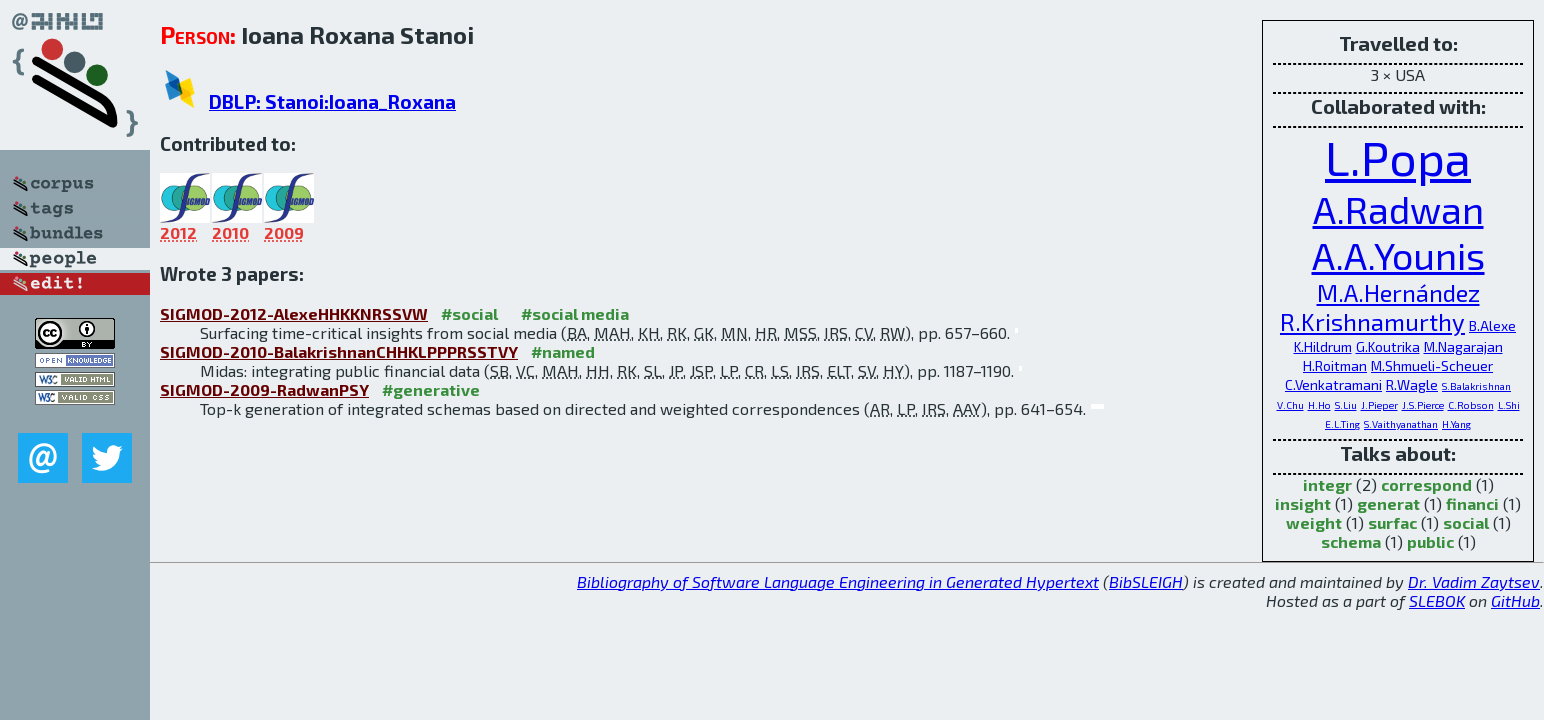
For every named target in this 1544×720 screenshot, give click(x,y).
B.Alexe (1492, 325)
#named (563, 351)
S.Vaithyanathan (1401, 424)
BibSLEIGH (1146, 581)
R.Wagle (1412, 384)
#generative (431, 389)
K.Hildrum (1323, 346)
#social (469, 313)
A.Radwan (1398, 209)
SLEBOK (1437, 600)
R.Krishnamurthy (1372, 321)
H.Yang (1456, 424)
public (1430, 541)
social (1466, 522)
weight (1314, 522)
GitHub (1515, 600)
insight (1303, 503)
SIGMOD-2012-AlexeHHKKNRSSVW (294, 313)
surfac (1392, 522)
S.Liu (1346, 405)
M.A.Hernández (1398, 292)
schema (1351, 541)
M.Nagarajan (1463, 346)
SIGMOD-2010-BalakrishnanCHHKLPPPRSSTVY (339, 351)
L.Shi (1509, 405)
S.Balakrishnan (1476, 386)
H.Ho (1319, 405)
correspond (1426, 484)
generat (1388, 503)
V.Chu (1290, 405)
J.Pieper (1379, 405)
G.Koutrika (1388, 346)
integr (1327, 484)
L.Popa (1398, 157)
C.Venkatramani (1333, 384)
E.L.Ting (1342, 424)
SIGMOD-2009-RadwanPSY (264, 389)
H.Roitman (1335, 365)
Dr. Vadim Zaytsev (1474, 581)
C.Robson (1471, 405)
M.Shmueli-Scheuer (1432, 365)
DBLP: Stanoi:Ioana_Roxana (332, 101)
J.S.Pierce (1423, 405)
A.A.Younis (1398, 255)
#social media (575, 313)
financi (1472, 503)
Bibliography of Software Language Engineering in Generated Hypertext (838, 581)
